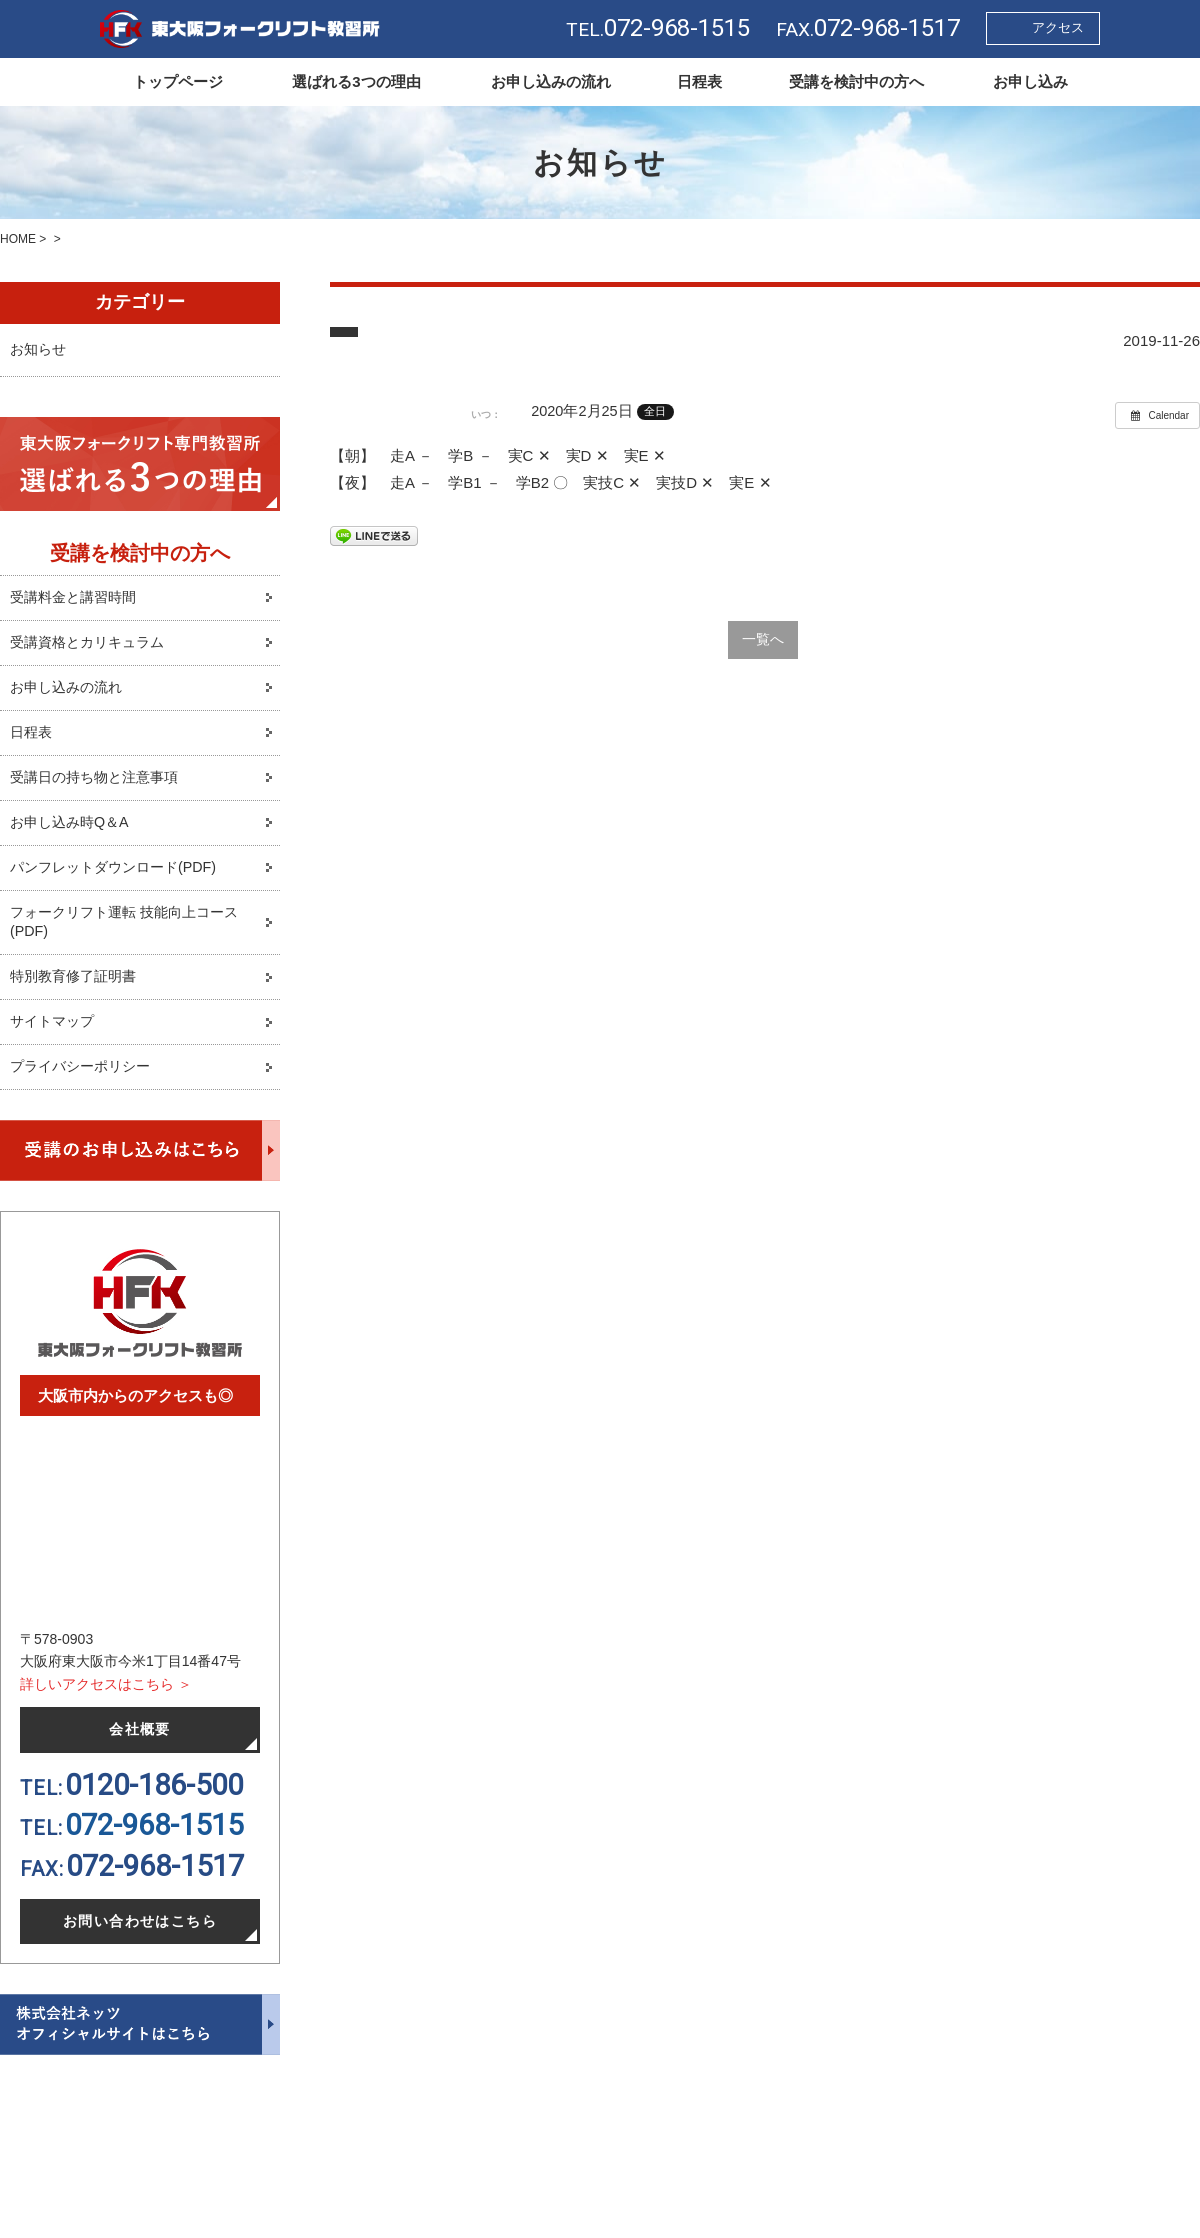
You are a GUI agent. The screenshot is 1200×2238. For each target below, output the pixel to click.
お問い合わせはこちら (140, 1940)
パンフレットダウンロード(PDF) (120, 879)
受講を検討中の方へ (856, 81)
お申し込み (1030, 81)
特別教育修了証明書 (77, 992)
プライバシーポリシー (85, 1084)
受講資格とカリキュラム (92, 649)
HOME (18, 239)
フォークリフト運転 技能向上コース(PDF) (132, 936)
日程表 (699, 81)
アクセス (1058, 27)
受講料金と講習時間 (77, 603)
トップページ (178, 81)
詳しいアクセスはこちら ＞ (106, 1701)
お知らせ (40, 352)
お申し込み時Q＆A (73, 833)
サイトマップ (55, 1038)
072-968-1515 (154, 1844)
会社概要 (140, 1748)
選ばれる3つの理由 (356, 81)
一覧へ (762, 640)
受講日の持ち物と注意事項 (100, 787)
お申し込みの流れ (551, 81)
